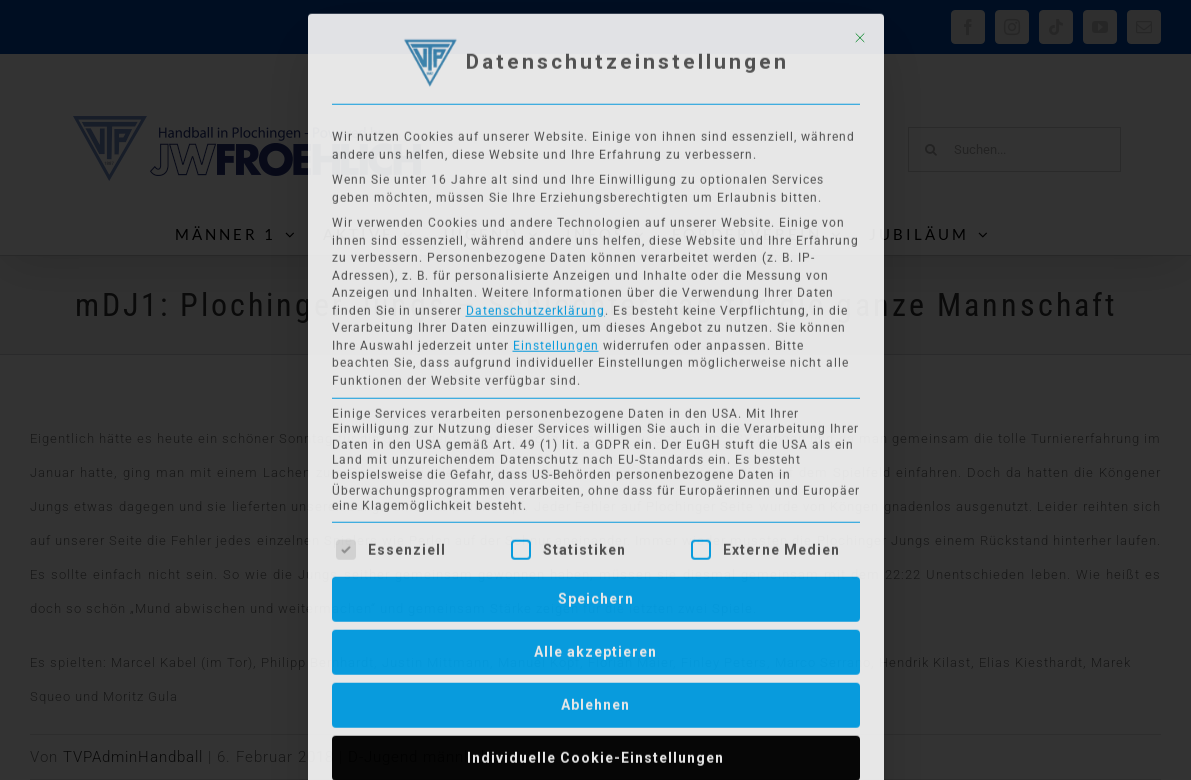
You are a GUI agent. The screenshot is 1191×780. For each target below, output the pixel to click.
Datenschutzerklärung (535, 306)
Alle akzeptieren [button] (595, 647)
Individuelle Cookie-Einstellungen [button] (595, 753)
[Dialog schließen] (860, 33)
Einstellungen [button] (556, 341)
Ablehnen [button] (595, 700)
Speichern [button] (596, 594)
